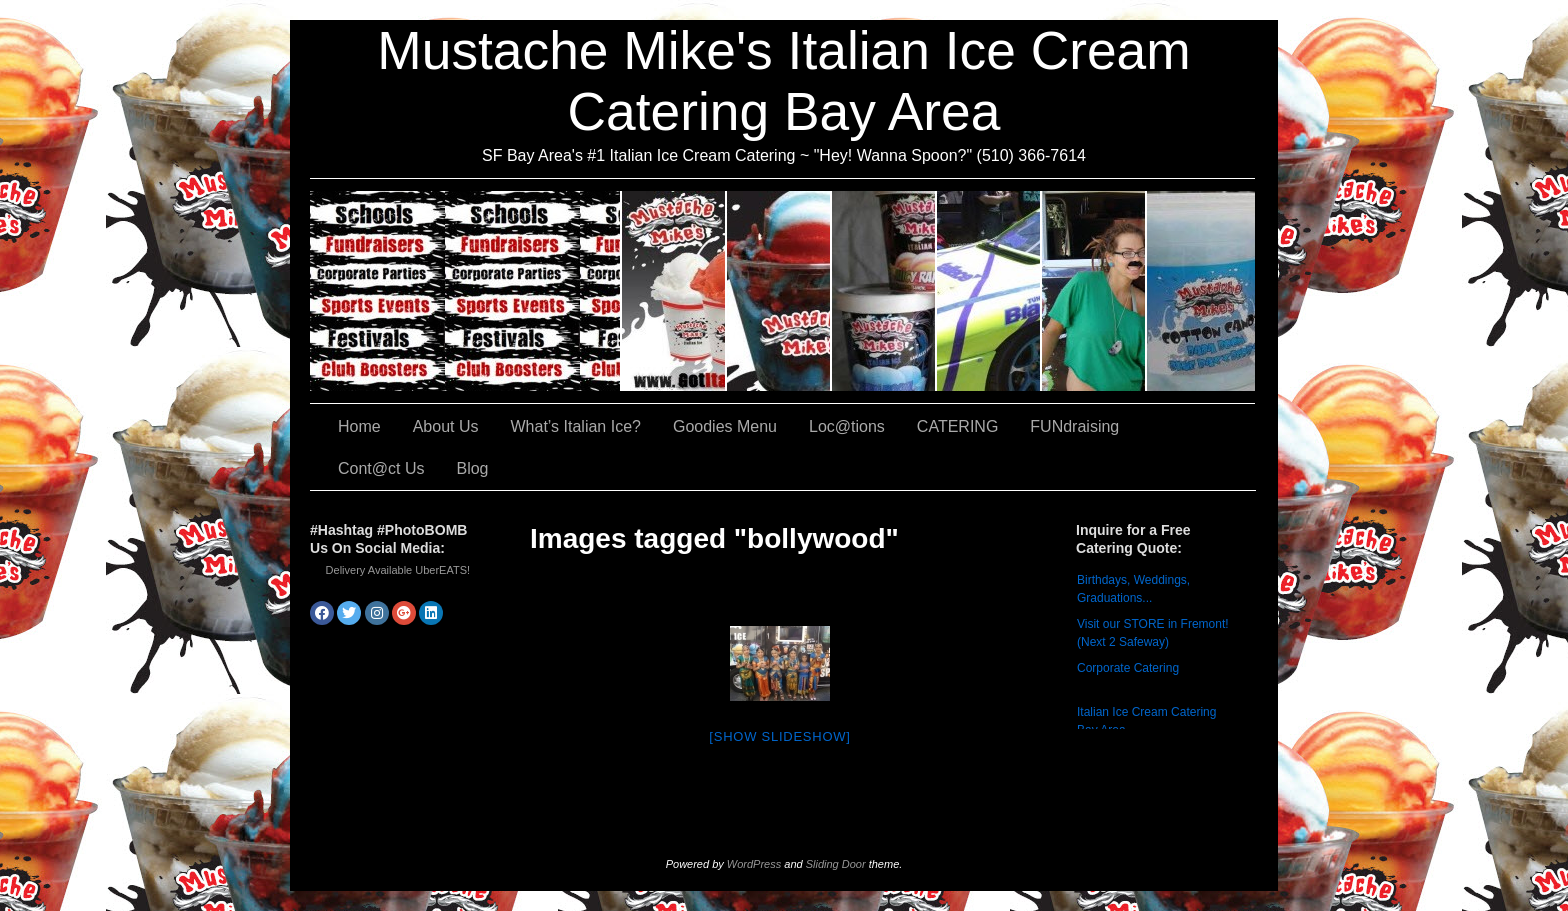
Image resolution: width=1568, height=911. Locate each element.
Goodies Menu (884, 291)
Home (359, 426)
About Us (674, 291)
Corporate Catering (1128, 668)
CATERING (466, 291)
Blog (472, 468)
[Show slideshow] (779, 736)
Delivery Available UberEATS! (398, 570)
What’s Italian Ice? (779, 291)
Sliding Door (836, 864)
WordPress (754, 864)
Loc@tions (989, 291)
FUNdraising (1094, 291)
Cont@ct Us (1201, 291)
